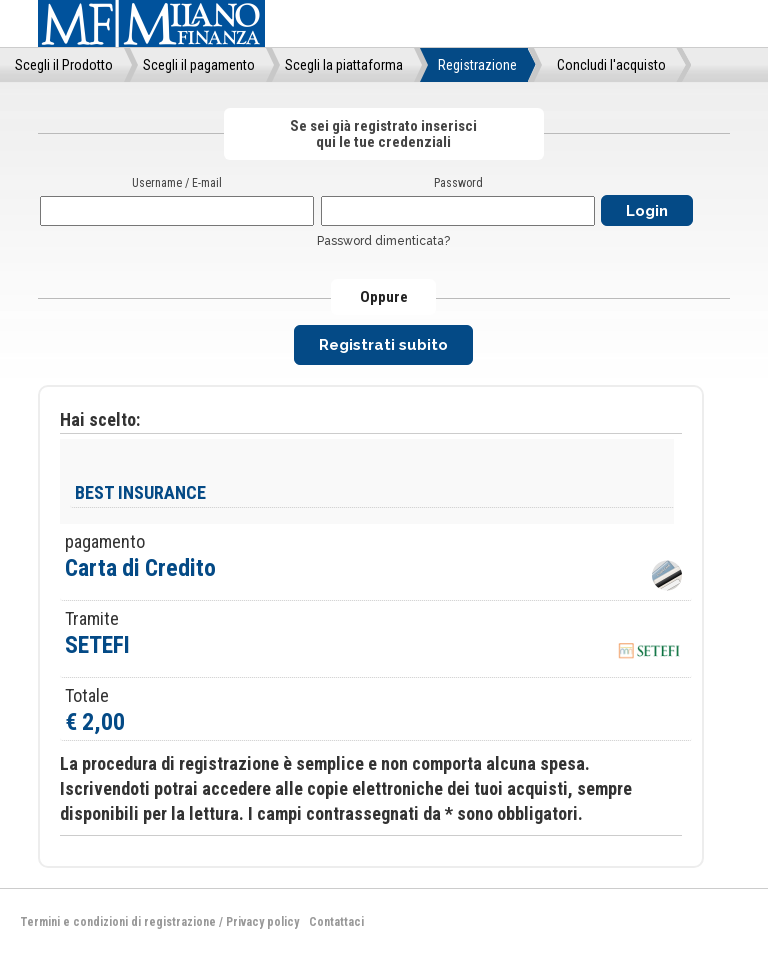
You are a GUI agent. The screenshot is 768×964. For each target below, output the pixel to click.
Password (458, 183)
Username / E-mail (177, 183)
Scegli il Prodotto (64, 65)
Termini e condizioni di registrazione (118, 922)
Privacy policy (262, 922)
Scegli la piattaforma (344, 65)
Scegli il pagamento (199, 65)
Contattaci (336, 922)
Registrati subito (383, 345)
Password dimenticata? (383, 241)
